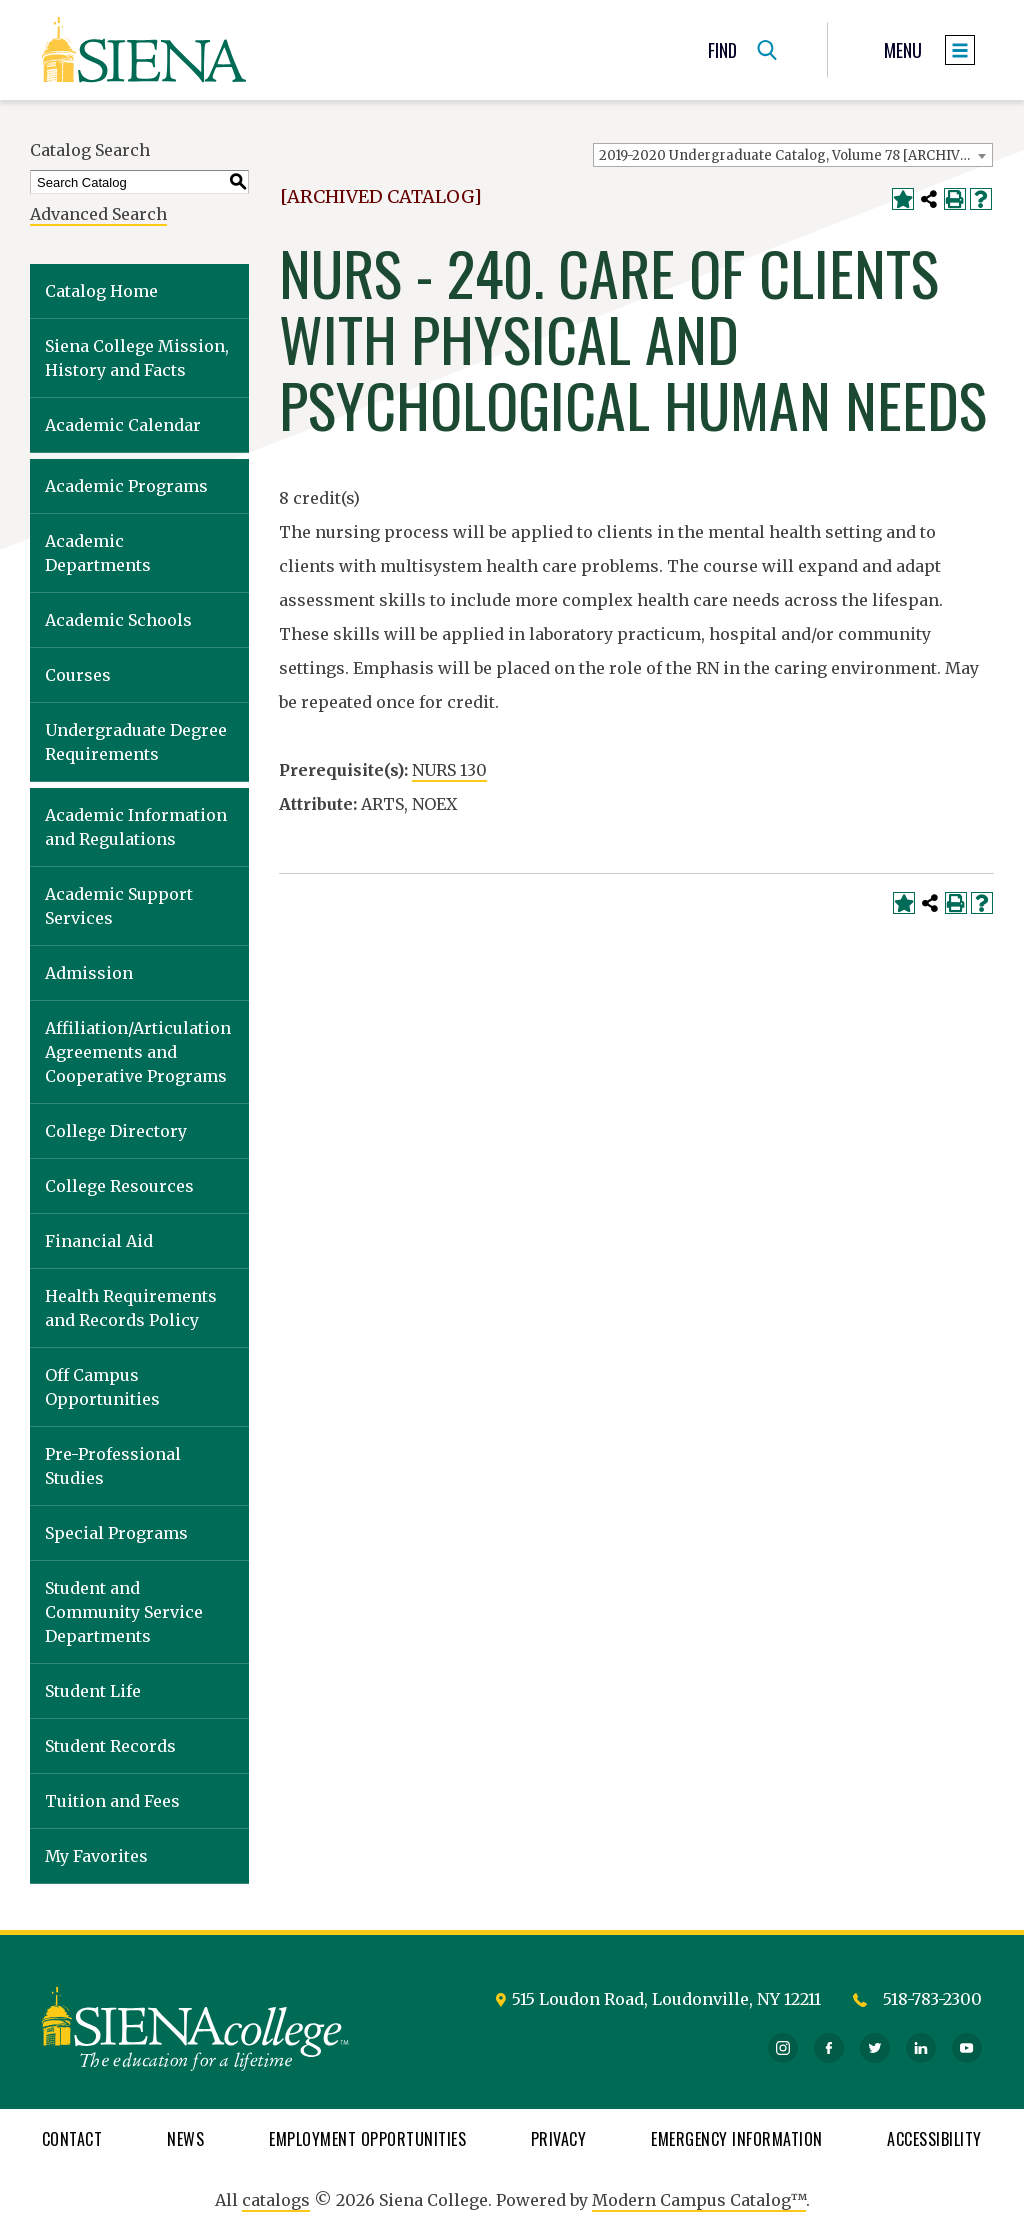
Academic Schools (118, 620)
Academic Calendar (123, 425)
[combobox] (793, 155)
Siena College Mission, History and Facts (137, 358)
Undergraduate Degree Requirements (136, 742)
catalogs (276, 2200)
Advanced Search (98, 214)
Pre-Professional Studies (113, 1466)
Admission (89, 973)
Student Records (110, 1746)
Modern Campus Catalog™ (699, 2200)
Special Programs (116, 1533)
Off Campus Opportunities (102, 1387)
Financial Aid (99, 1241)
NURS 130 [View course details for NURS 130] (449, 770)
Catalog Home (101, 291)
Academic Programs (126, 486)
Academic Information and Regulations (136, 827)
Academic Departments (98, 553)
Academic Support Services (119, 906)
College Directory (116, 1131)
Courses (78, 675)
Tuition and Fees (112, 1801)
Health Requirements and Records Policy (131, 1308)
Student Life (93, 1691)
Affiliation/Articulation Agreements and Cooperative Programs (138, 1052)
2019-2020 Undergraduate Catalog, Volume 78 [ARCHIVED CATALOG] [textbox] (795, 155)
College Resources (119, 1186)
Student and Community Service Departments (124, 1612)
